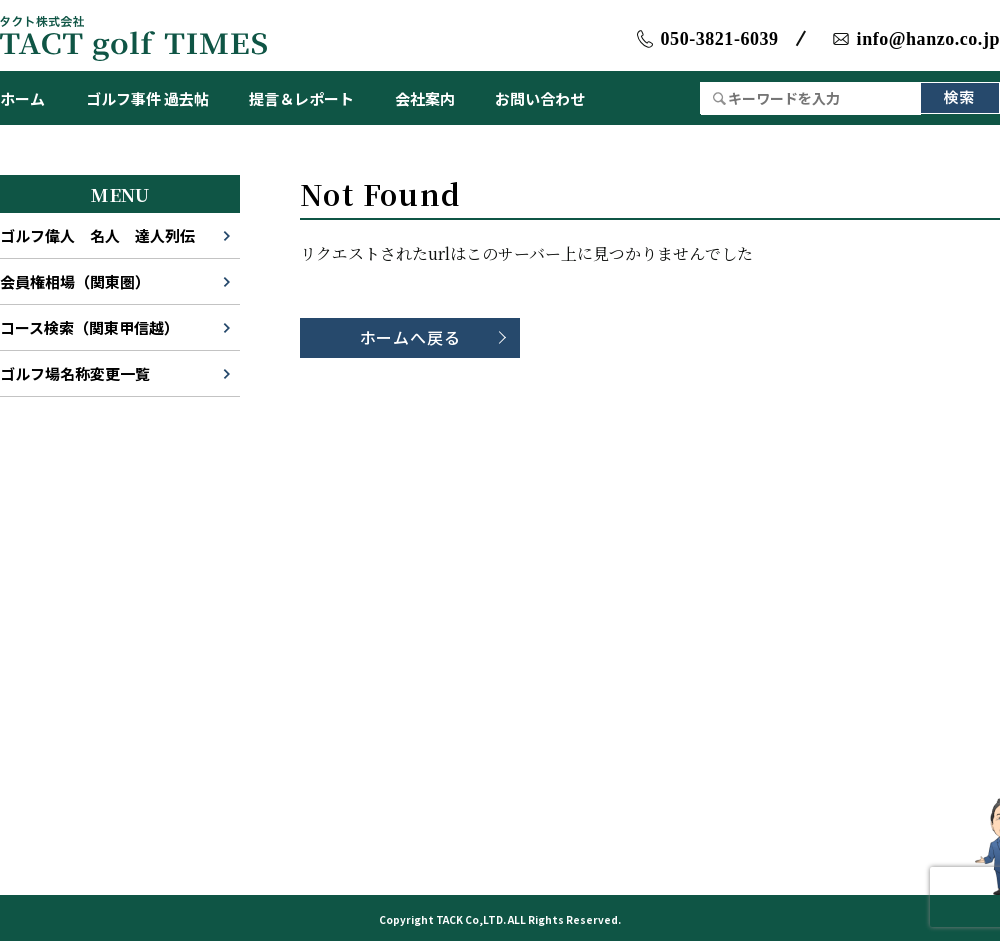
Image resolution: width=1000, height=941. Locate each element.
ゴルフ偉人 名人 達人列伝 (97, 235)
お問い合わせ (540, 98)
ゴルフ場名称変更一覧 (75, 373)
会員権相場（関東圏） (75, 281)
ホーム (22, 98)
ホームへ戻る (410, 337)
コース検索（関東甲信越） (89, 327)
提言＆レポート (301, 98)
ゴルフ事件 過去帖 (147, 98)
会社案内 (425, 98)
